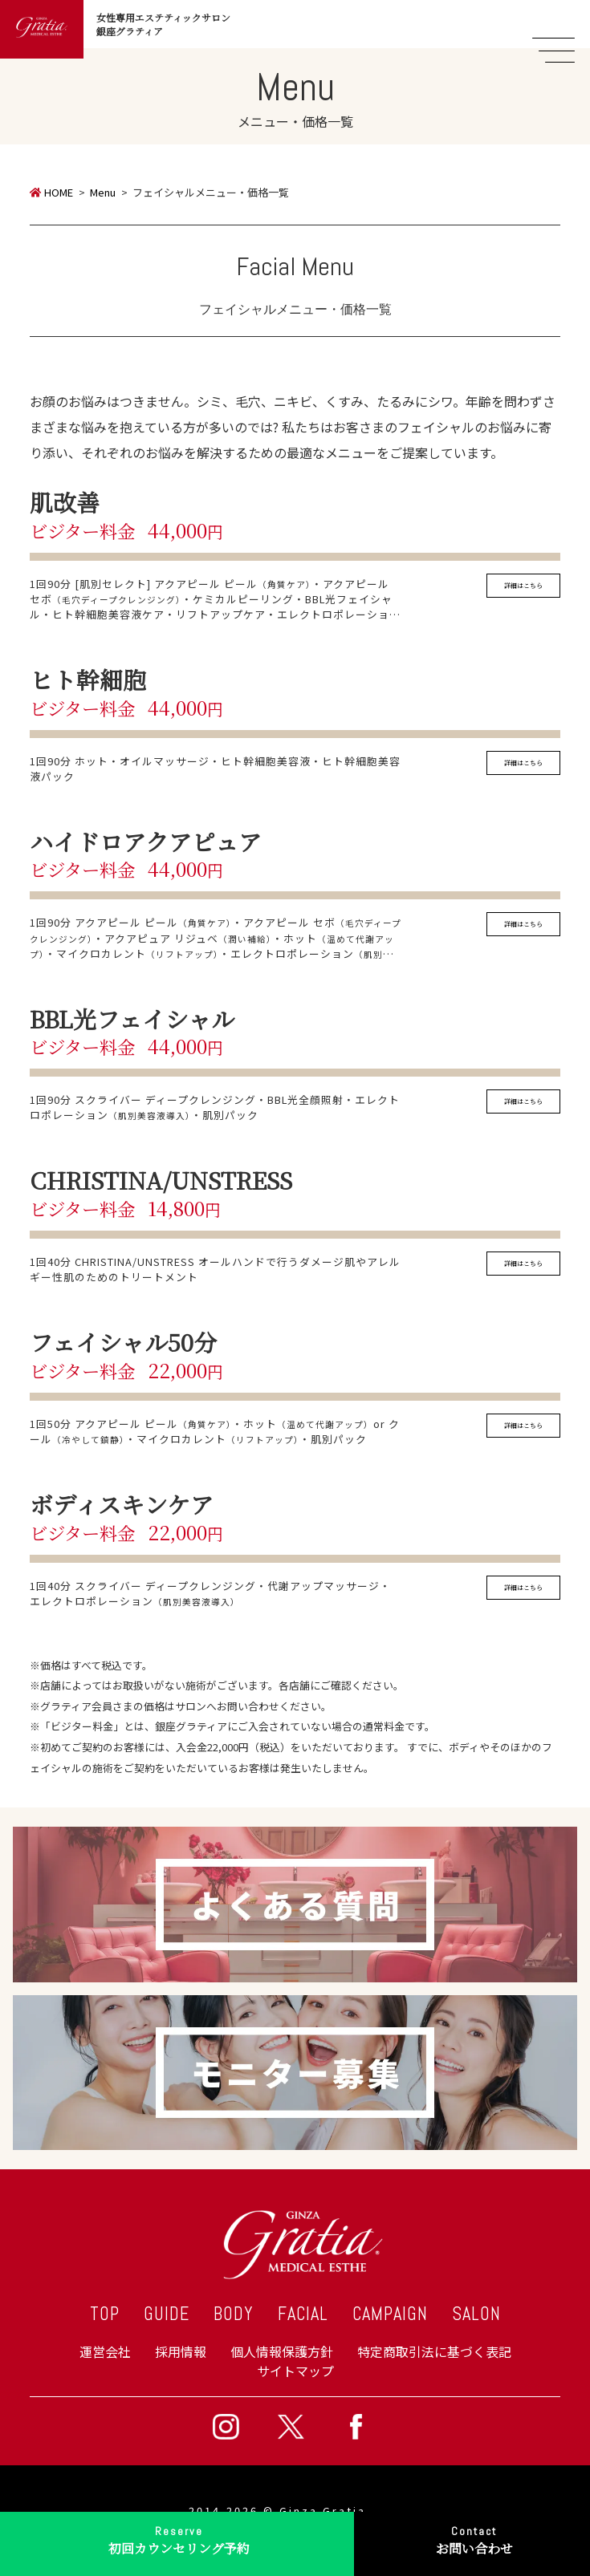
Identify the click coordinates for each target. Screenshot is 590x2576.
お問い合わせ (474, 2539)
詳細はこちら (523, 585)
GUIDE (166, 2314)
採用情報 (180, 2351)
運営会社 (105, 2351)
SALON (476, 2314)
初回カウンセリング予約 (179, 2539)
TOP (105, 2314)
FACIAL (303, 2314)
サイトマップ (295, 2370)
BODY (234, 2314)
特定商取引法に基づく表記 (434, 2351)
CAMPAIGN (390, 2314)
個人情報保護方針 (281, 2351)
